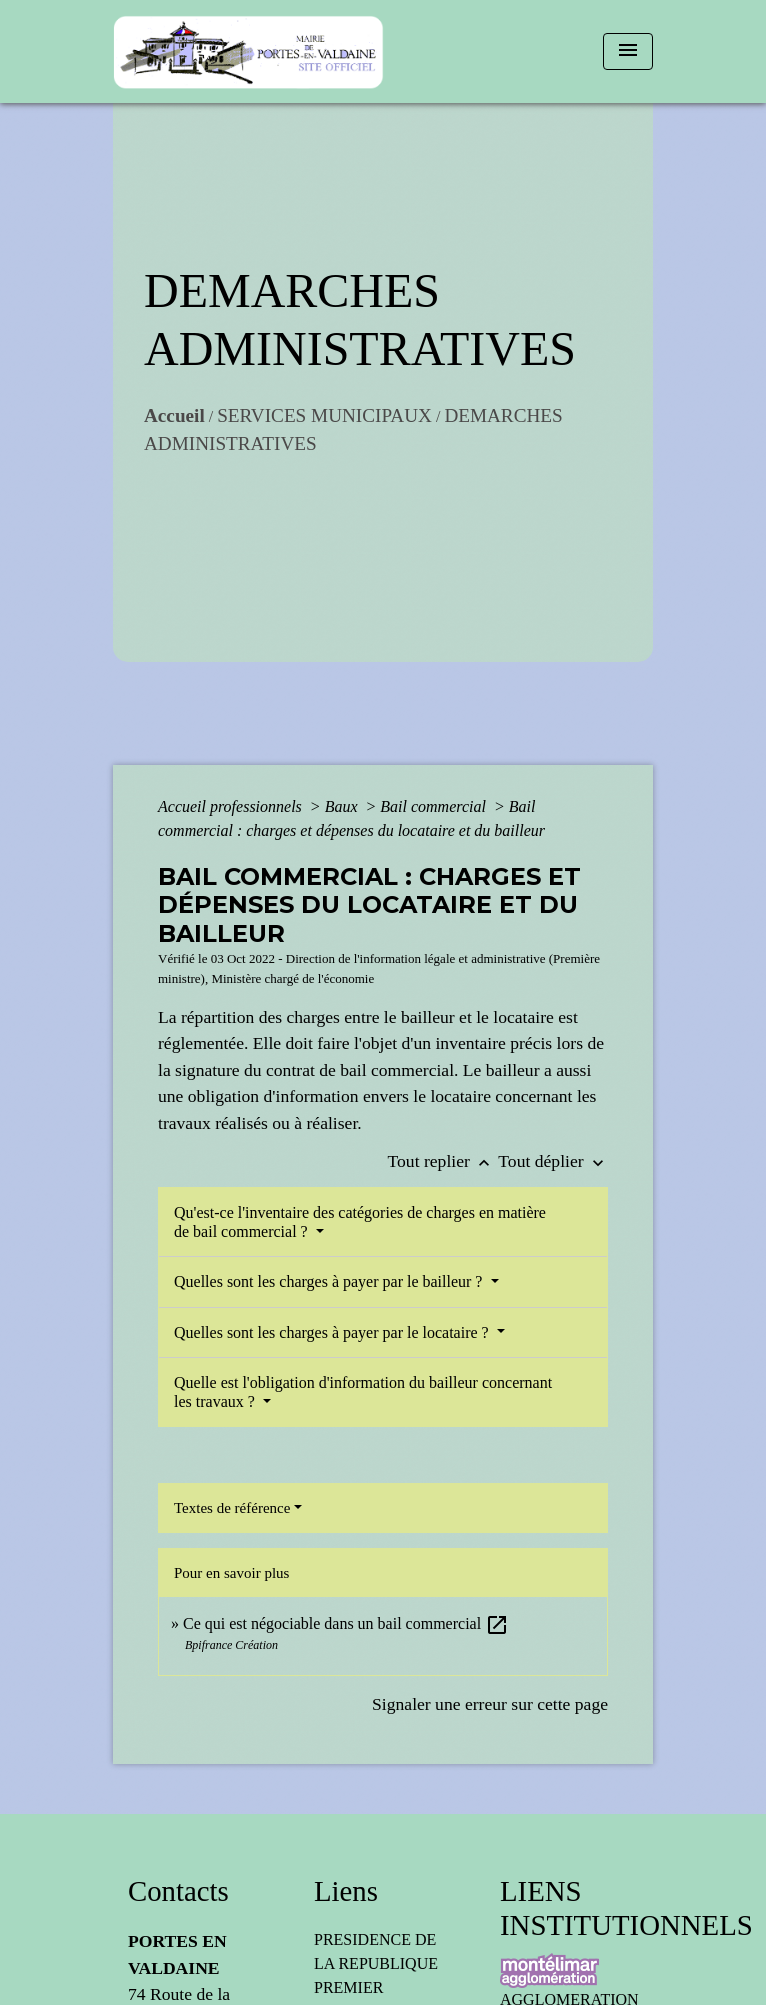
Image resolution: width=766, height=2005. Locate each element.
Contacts (178, 1891)
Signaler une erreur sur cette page (490, 1704)
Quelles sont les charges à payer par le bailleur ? (330, 1281)
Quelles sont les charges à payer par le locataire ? (333, 1332)
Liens (346, 1891)
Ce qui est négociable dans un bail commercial (346, 1623)
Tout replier (443, 1161)
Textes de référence (232, 1508)
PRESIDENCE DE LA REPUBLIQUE (376, 1951)
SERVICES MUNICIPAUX (324, 415)
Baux (343, 806)
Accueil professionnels (232, 806)
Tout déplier (553, 1161)
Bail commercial (435, 806)
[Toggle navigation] (628, 51)
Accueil (174, 415)
